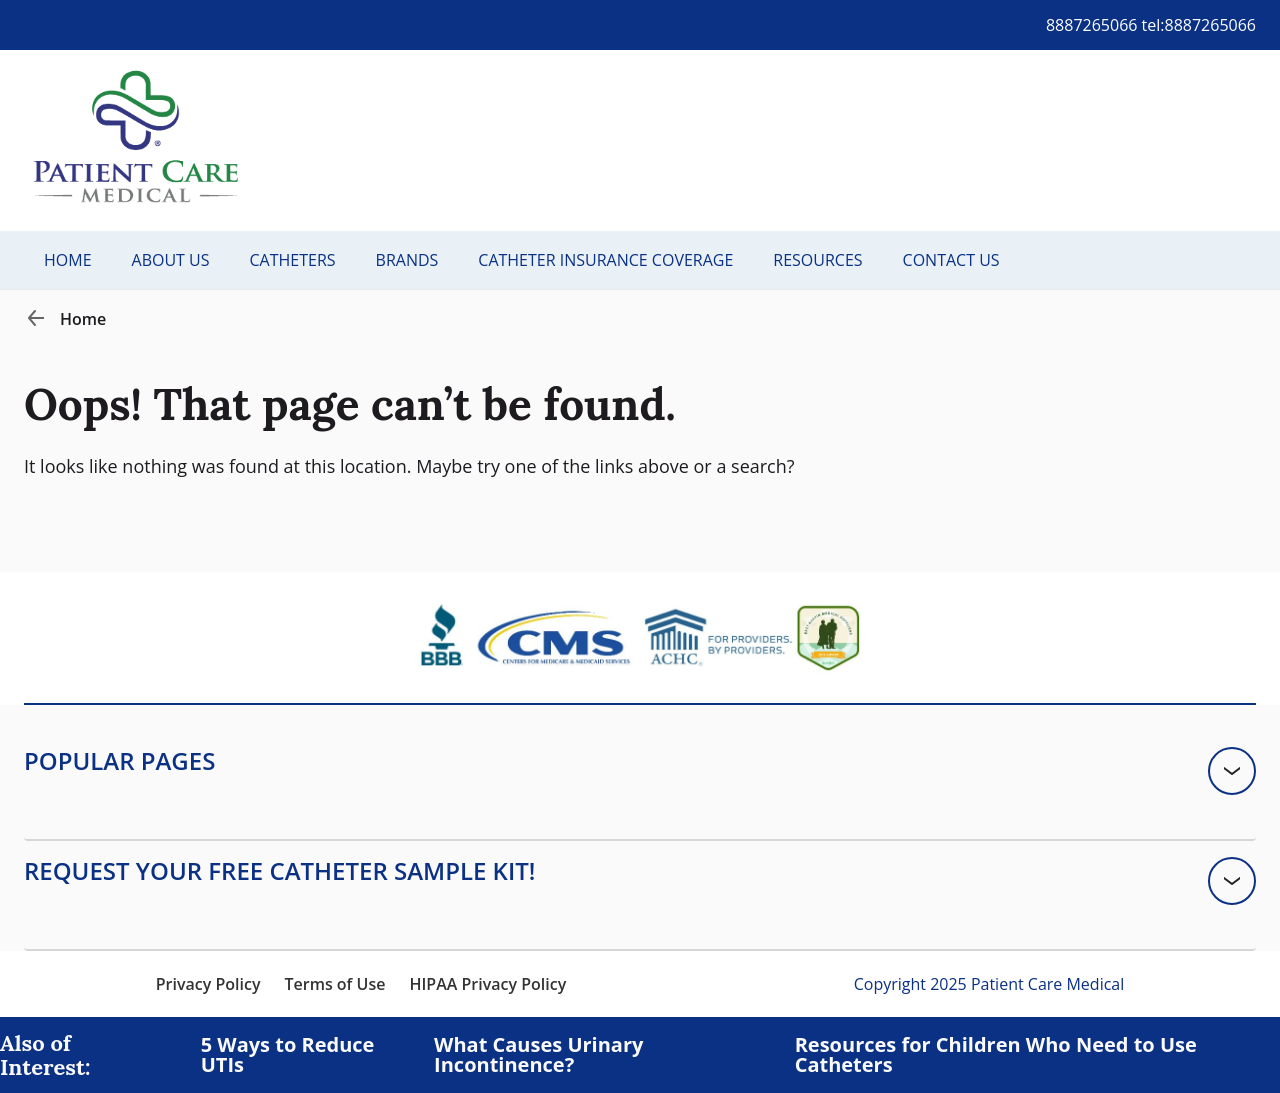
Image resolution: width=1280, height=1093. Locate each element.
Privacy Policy (208, 984)
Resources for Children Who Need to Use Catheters (996, 1055)
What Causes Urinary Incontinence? (538, 1055)
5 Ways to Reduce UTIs (288, 1055)
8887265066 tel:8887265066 (1151, 25)
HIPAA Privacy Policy (487, 984)
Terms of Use (334, 984)
